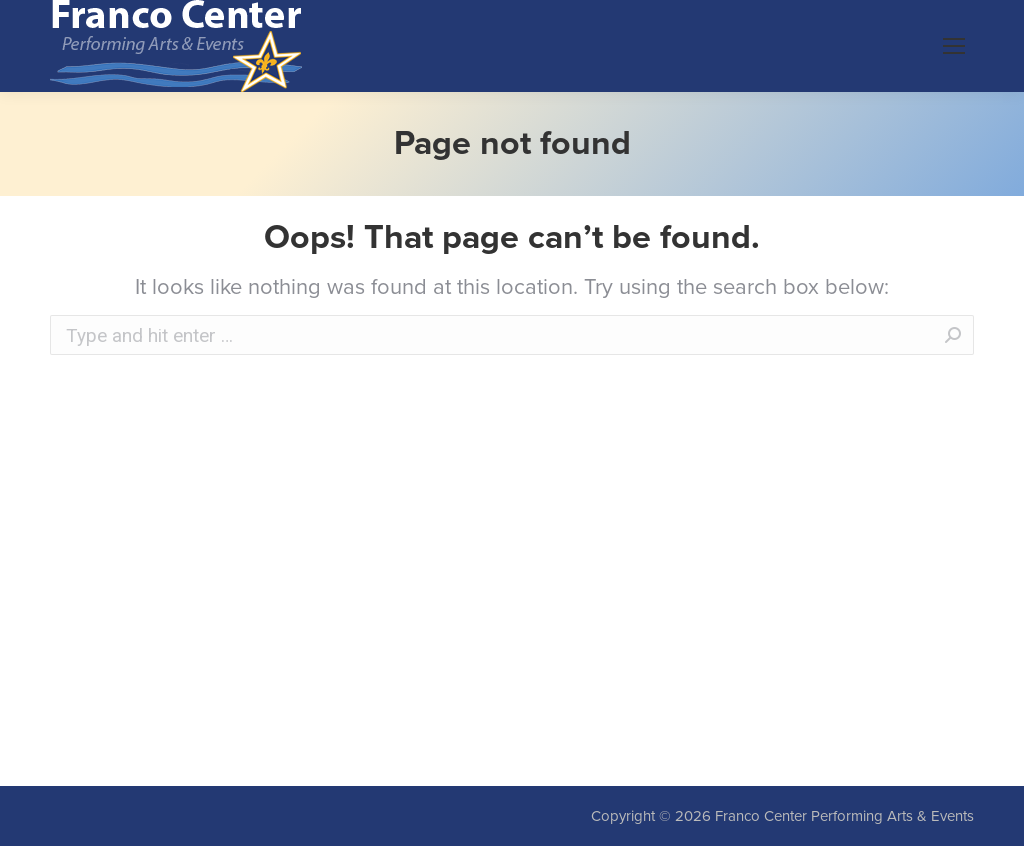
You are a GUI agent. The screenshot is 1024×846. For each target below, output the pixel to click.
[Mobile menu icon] (954, 46)
